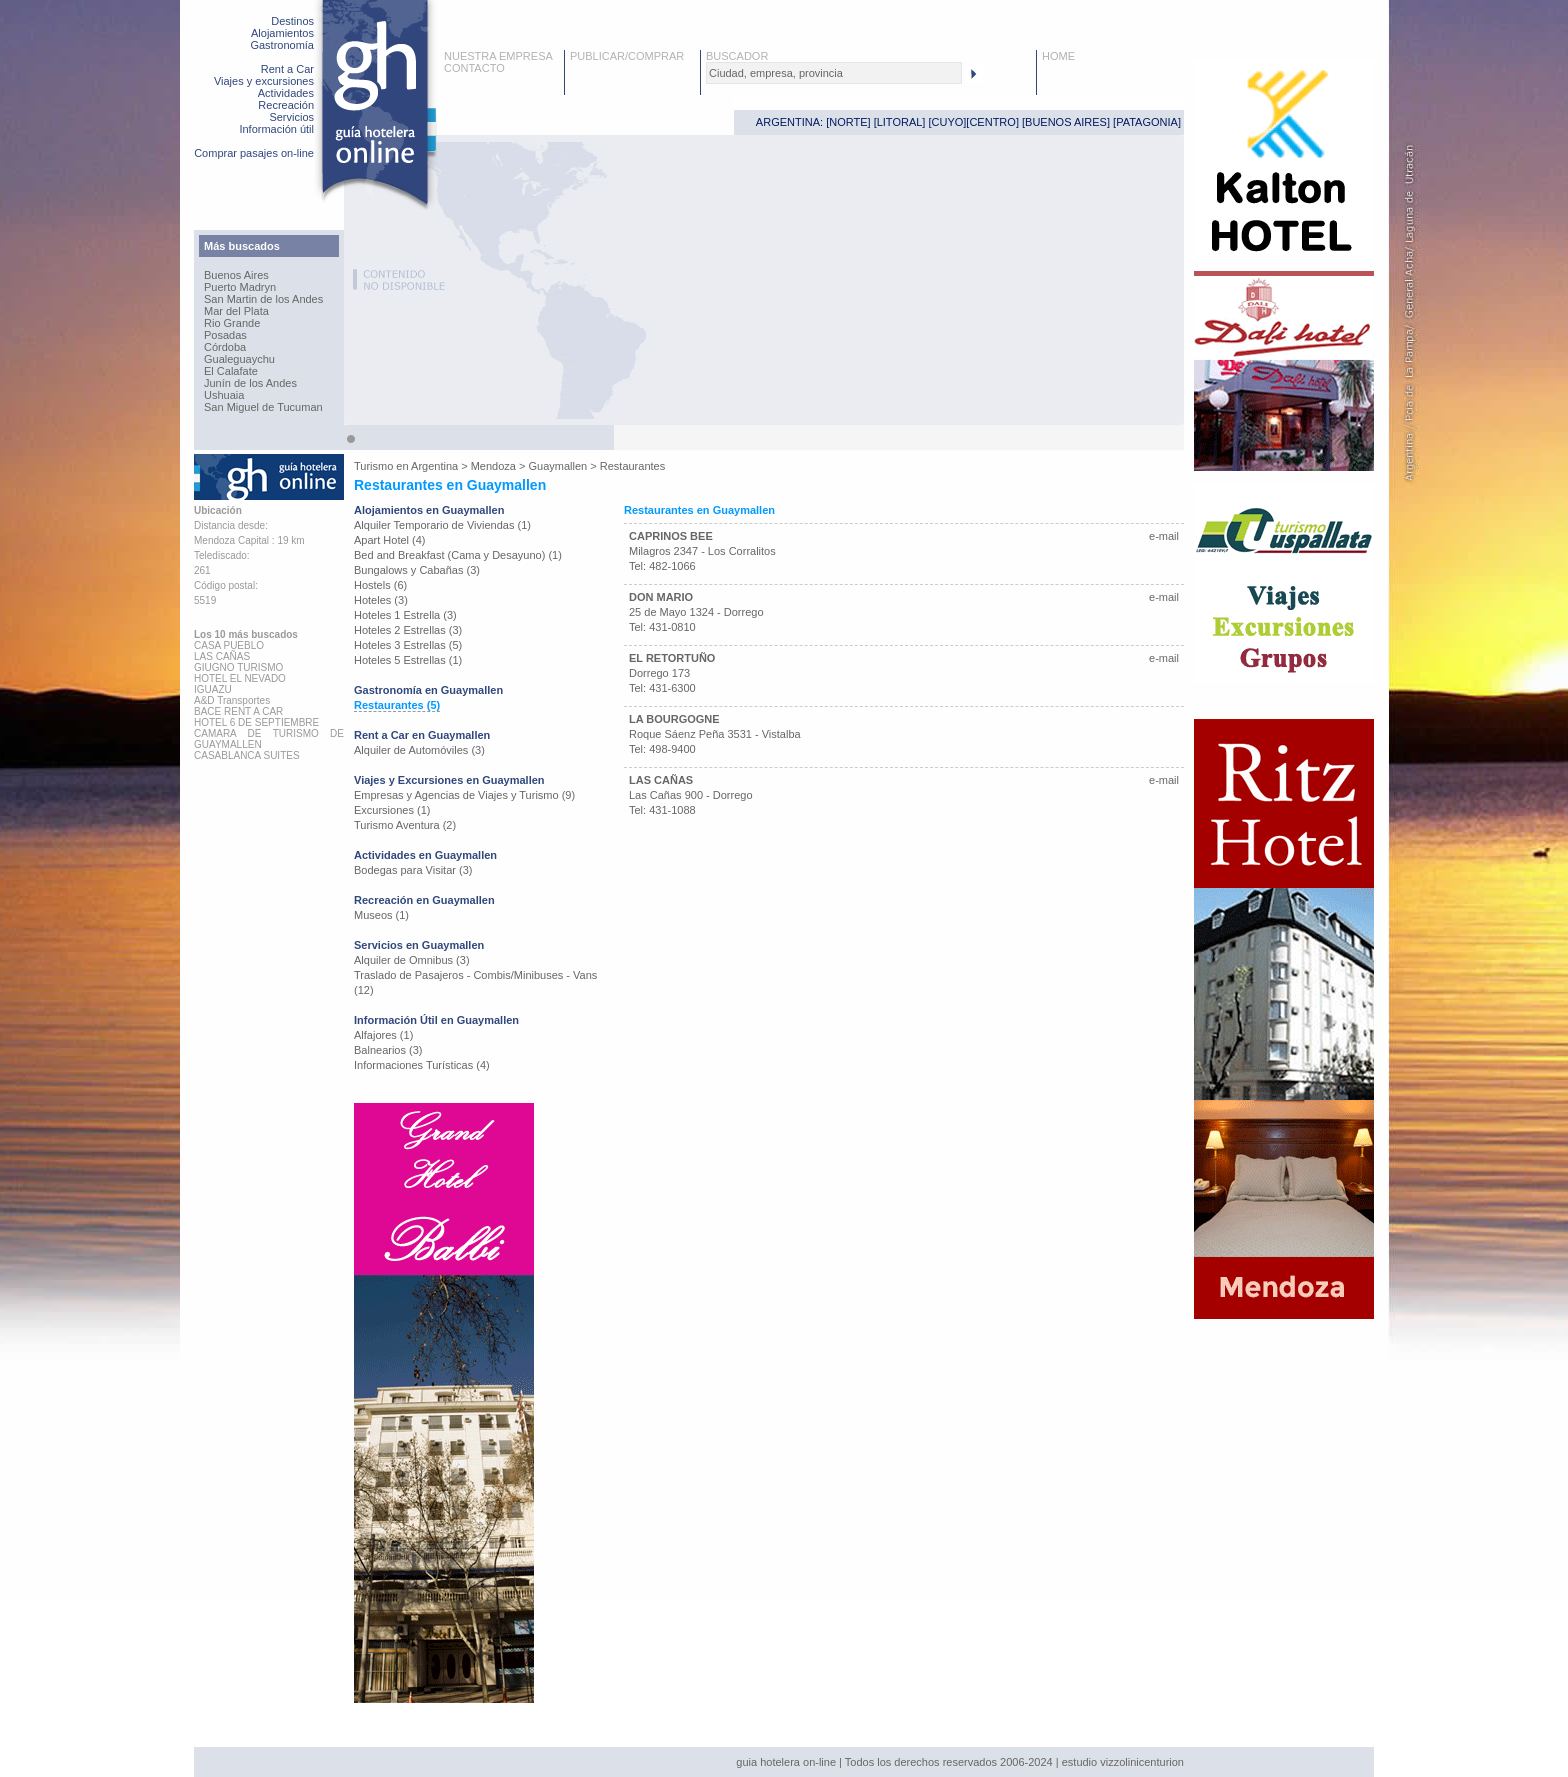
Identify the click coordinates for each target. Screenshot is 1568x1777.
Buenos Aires (236, 275)
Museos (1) (381, 915)
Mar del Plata (236, 311)
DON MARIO (661, 597)
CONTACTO (474, 68)
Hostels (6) (380, 585)
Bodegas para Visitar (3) (413, 870)
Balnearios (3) (388, 1050)
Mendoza (493, 466)
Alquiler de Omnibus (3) (412, 960)
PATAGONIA (1147, 122)
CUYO (948, 122)
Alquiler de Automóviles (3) (419, 750)
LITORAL (900, 122)
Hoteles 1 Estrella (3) (405, 615)
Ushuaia (224, 395)
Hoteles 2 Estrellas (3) (408, 630)
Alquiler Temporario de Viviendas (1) (442, 525)
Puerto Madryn (240, 287)
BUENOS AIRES (1066, 122)
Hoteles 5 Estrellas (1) (408, 660)
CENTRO (992, 122)
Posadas (225, 335)
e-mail (1164, 536)
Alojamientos (282, 33)
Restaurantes (632, 466)
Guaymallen (558, 466)
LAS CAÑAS (661, 780)
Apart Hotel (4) (390, 540)
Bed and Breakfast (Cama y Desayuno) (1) (458, 555)
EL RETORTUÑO (672, 658)
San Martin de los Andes (263, 299)
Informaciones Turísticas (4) (422, 1065)
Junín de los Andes (250, 383)
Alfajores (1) (383, 1035)
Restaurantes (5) (397, 705)
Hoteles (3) (381, 600)
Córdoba (225, 347)
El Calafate (231, 371)
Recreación (286, 105)
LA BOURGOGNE (674, 719)
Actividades (286, 93)
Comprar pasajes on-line (254, 153)
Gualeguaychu (239, 359)
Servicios (291, 117)
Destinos (292, 21)
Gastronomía (282, 45)
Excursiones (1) (392, 810)
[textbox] (834, 73)
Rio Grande (232, 323)
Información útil (276, 129)
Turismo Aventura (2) (405, 825)
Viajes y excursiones (264, 81)
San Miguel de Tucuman (263, 407)
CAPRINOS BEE (671, 536)
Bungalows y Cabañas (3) (417, 570)
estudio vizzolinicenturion (1123, 1762)
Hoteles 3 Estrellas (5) (408, 645)
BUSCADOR (737, 56)
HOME (1058, 56)
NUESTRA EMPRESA (498, 56)
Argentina (434, 466)
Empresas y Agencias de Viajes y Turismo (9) (464, 795)
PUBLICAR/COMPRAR (627, 56)
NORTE (848, 122)
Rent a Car (287, 69)
